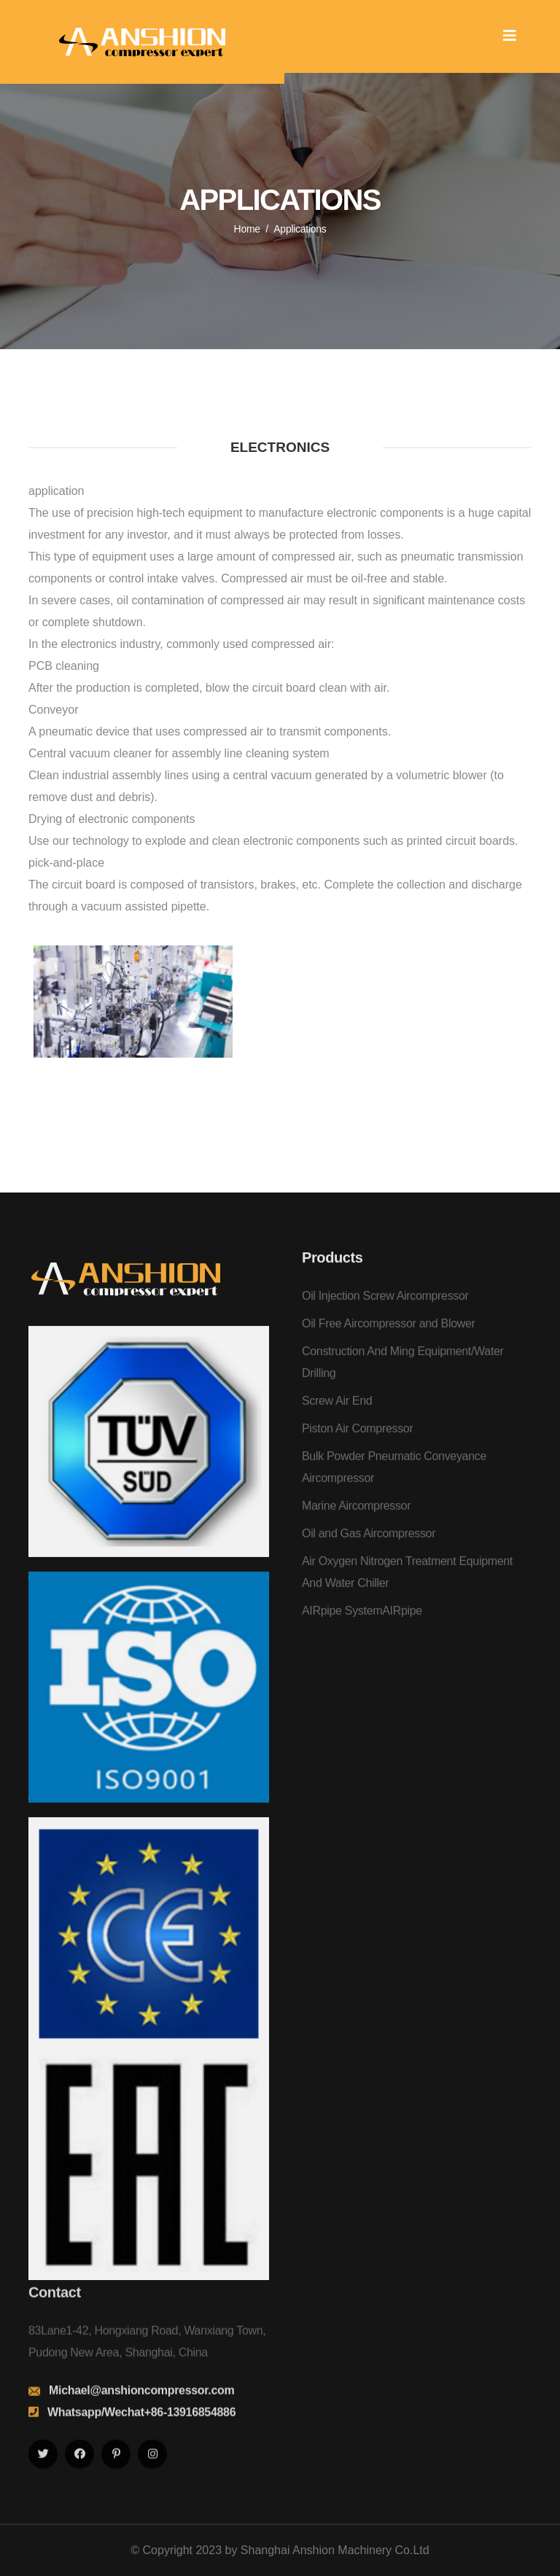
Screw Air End (337, 1413)
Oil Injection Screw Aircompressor (385, 1308)
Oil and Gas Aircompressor (368, 1545)
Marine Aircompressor (356, 1518)
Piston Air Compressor (357, 1441)
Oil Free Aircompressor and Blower (388, 1336)
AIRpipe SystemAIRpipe (362, 1623)
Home (247, 229)
